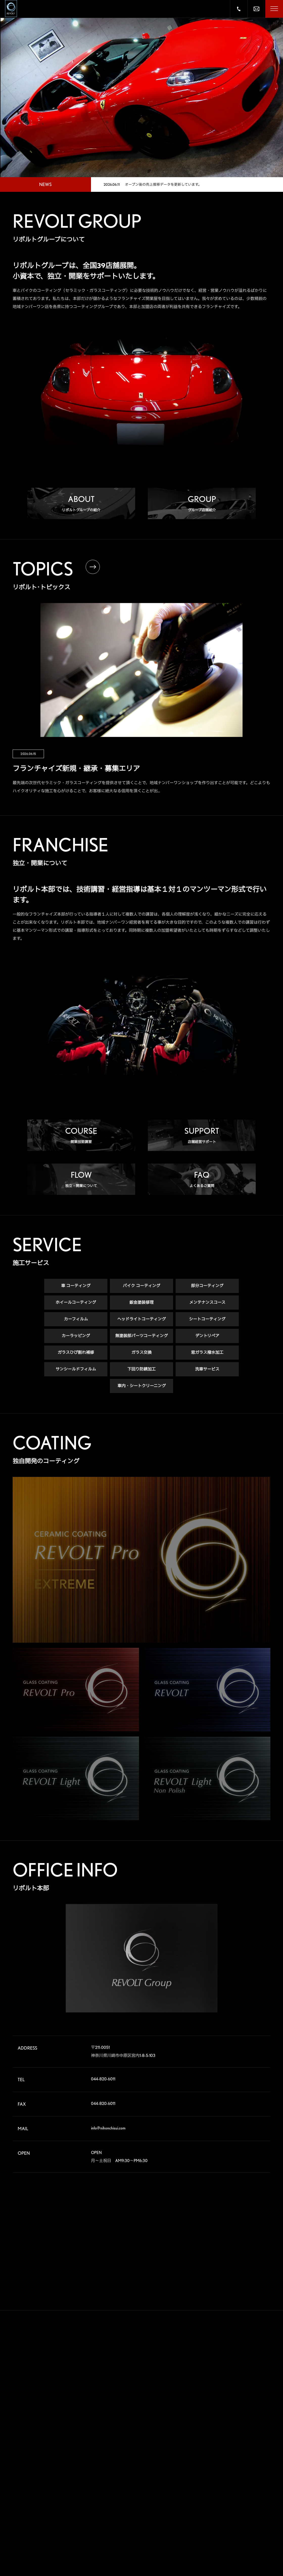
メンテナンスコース (207, 1303)
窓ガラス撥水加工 (207, 1353)
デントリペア (207, 1336)
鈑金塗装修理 (141, 1303)
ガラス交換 (141, 1353)
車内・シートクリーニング (141, 1386)
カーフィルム (76, 1320)
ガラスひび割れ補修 (76, 1353)
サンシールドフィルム (76, 1370)
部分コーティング (207, 1286)
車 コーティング (75, 1286)
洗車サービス (207, 1370)
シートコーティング (207, 1320)
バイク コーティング (141, 1286)
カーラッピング (76, 1336)
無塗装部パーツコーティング (141, 1336)
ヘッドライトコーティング (141, 1320)
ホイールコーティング (76, 1303)
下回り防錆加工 (141, 1370)
